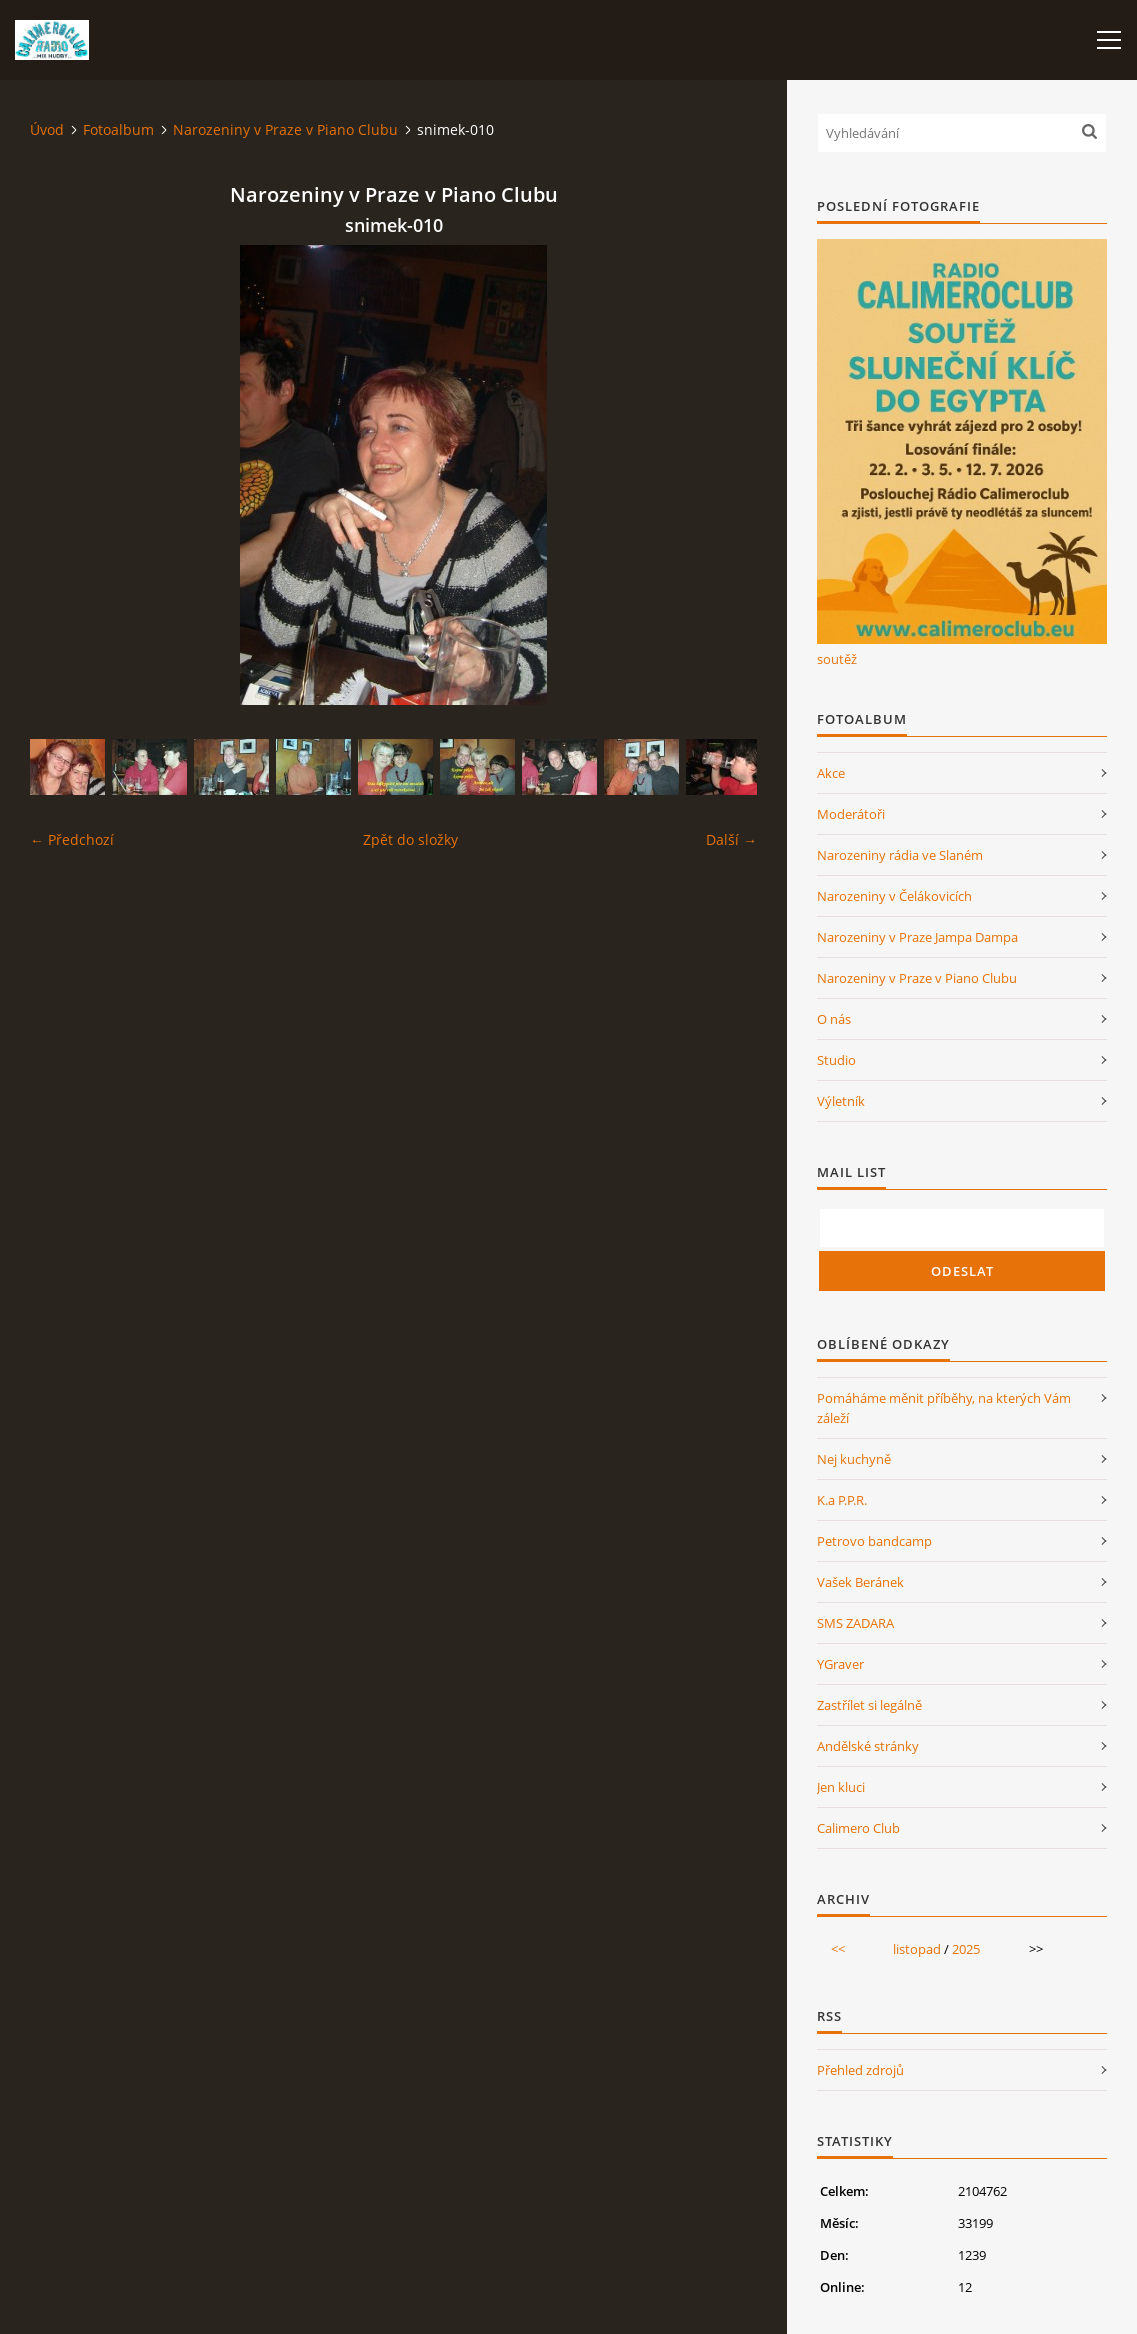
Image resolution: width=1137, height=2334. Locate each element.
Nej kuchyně (854, 1459)
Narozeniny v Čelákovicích (894, 896)
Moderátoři (851, 814)
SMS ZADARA (855, 1623)
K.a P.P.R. (842, 1500)
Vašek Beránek (860, 1582)
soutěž (837, 659)
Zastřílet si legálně (869, 1705)
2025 (966, 1949)
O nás (834, 1019)
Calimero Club (858, 1828)
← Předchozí (72, 839)
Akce (831, 773)
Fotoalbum (118, 129)
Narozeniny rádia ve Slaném (900, 855)
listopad (917, 1949)
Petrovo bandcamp (874, 1541)
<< (838, 1949)
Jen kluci (841, 1787)
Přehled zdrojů (860, 2070)
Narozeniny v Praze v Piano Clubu (285, 129)
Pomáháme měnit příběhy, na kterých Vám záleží (944, 1408)
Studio (836, 1060)
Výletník (841, 1101)
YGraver (840, 1664)
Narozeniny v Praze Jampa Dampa (917, 937)
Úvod (47, 129)
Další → (731, 839)
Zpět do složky (410, 839)
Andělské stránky (868, 1746)
